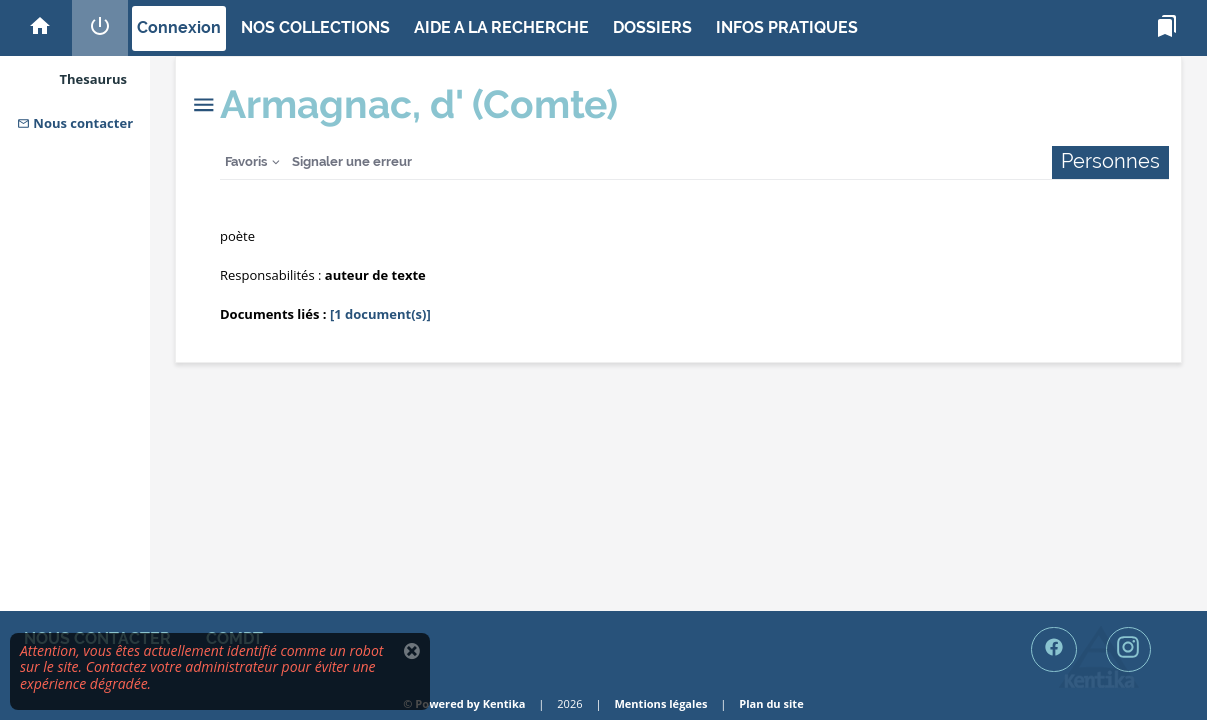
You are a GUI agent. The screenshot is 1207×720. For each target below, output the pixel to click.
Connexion (179, 27)
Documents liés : (273, 314)
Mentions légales (660, 703)
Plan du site (771, 703)
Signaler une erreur (352, 161)
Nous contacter (75, 123)
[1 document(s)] (380, 314)
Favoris (246, 161)
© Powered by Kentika (464, 703)
